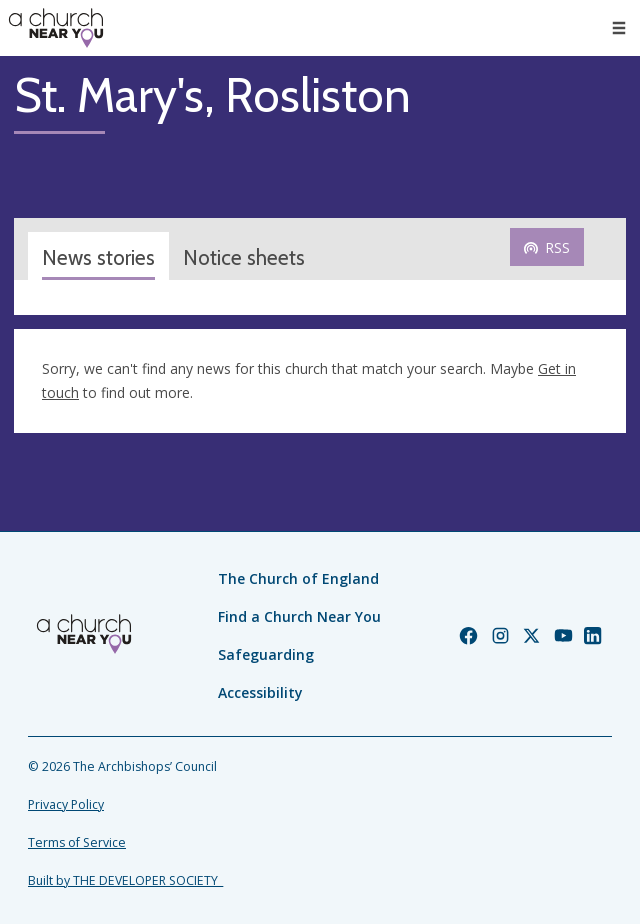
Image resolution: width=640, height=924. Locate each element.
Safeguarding (266, 654)
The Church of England (298, 578)
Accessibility (260, 692)
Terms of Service (77, 842)
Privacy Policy (66, 804)
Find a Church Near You (299, 616)
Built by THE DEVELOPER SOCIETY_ (125, 880)
